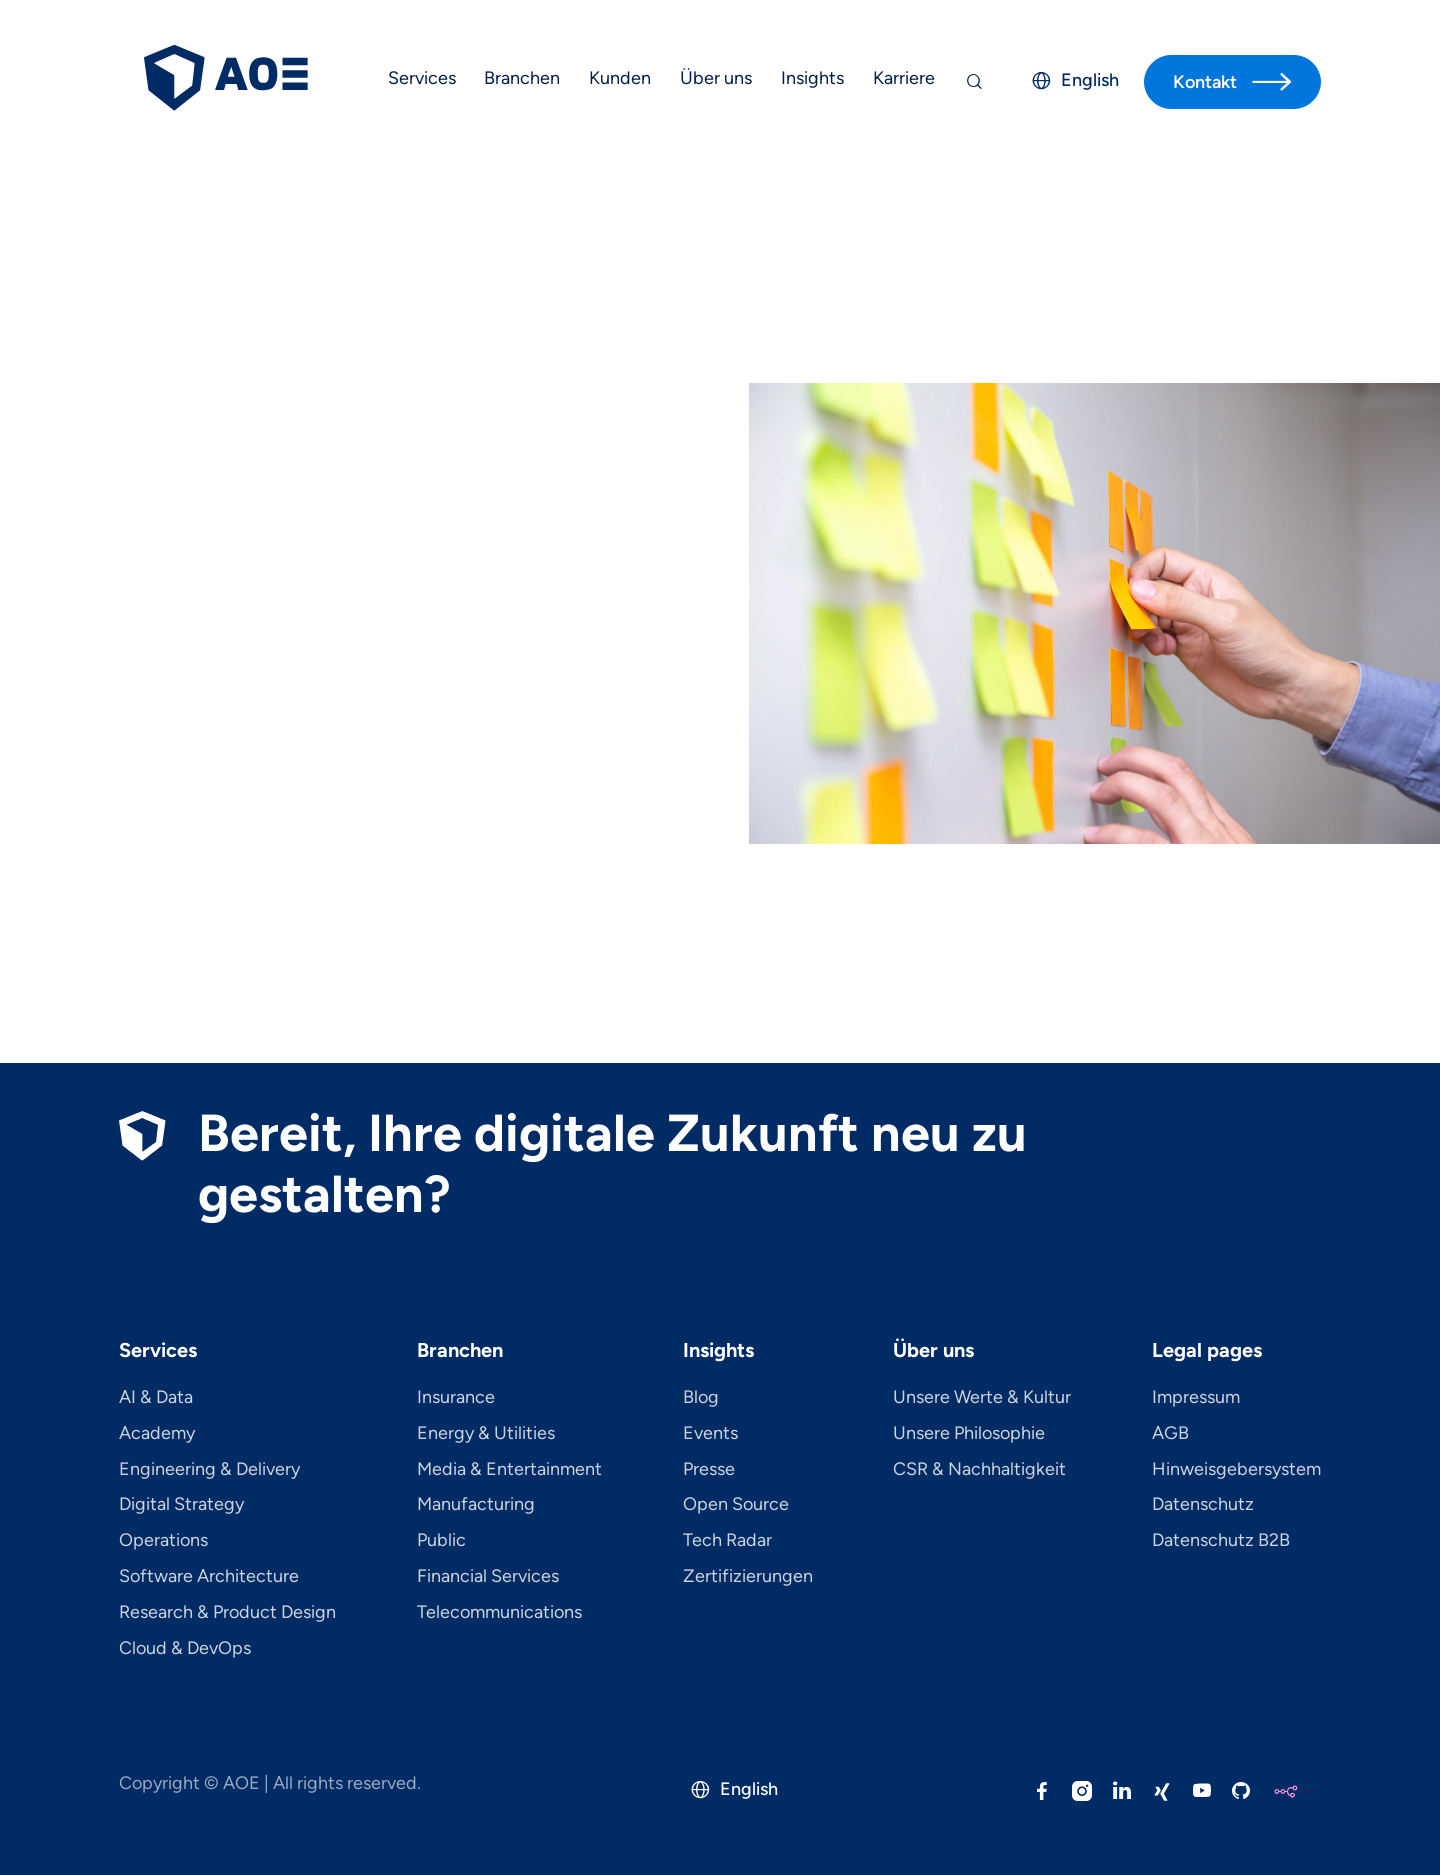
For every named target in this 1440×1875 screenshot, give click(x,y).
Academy (157, 1434)
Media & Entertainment (509, 1470)
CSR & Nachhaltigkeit (979, 1470)
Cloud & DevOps (185, 1649)
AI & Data (156, 1398)
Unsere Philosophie (969, 1434)
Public (441, 1541)
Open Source (736, 1505)
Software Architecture (209, 1577)
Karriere (904, 78)
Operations (163, 1541)
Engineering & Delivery (209, 1470)
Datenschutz (1203, 1505)
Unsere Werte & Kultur (982, 1398)
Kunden (620, 78)
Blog (701, 1398)
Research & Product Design (227, 1613)
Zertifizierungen (748, 1577)
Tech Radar (727, 1541)
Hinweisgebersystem (1236, 1470)
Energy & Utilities (486, 1434)
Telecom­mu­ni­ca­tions (499, 1613)
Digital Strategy (181, 1505)
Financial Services (488, 1577)
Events (710, 1434)
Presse (709, 1470)
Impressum (1196, 1398)
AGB (1170, 1434)
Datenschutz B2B (1221, 1541)
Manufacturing (476, 1505)
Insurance (456, 1398)
